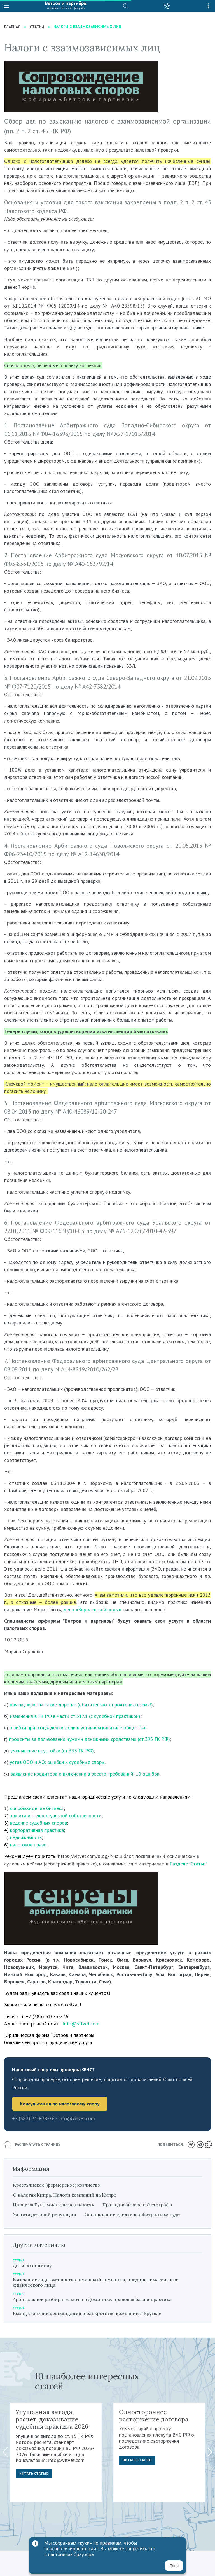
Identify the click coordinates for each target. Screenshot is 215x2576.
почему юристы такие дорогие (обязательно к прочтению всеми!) (81, 1704)
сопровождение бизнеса (37, 1808)
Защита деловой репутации (44, 2214)
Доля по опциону (32, 2265)
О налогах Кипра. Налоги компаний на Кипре (64, 2195)
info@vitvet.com (81, 2023)
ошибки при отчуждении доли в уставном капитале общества (77, 1727)
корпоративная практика (37, 1830)
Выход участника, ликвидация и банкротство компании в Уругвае (87, 2313)
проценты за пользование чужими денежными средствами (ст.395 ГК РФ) (89, 1739)
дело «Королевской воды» (92, 1609)
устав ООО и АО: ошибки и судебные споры (57, 1762)
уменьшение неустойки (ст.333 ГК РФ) (52, 1750)
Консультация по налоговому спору (60, 2103)
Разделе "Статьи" (188, 1863)
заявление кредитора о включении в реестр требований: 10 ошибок (85, 1774)
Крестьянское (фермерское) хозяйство (56, 2185)
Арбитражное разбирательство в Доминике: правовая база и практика (92, 2299)
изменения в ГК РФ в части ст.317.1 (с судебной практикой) (75, 1716)
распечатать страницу (32, 2144)
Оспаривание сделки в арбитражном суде (132, 2214)
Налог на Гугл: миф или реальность (53, 2204)
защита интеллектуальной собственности (55, 1815)
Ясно (174, 2565)
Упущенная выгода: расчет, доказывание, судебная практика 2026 (52, 2419)
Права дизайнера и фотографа (137, 2204)
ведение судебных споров (38, 1823)
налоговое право (28, 1844)
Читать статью (33, 2473)
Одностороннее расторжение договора (153, 2415)
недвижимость (26, 1837)
